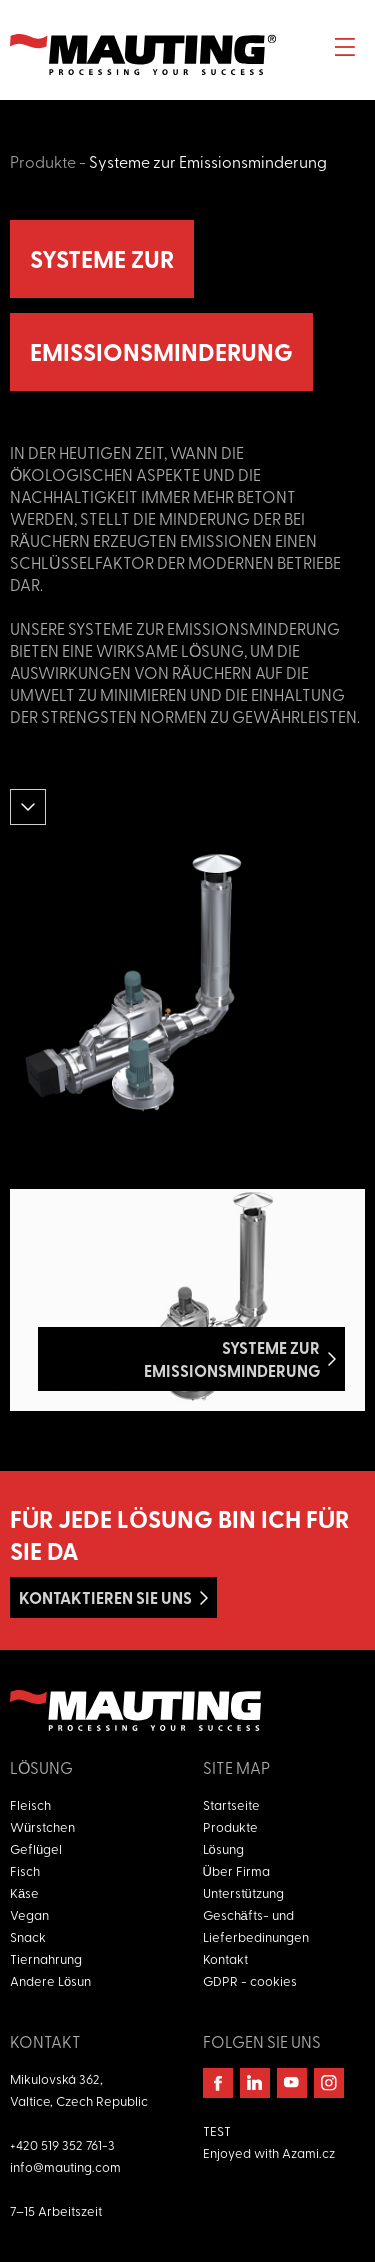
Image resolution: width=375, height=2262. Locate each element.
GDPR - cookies (250, 1980)
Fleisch (30, 1804)
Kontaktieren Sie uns (105, 1597)
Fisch (25, 1870)
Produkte (43, 161)
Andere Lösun (50, 1980)
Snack (28, 1936)
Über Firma (236, 1870)
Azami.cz (308, 2152)
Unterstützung (243, 1892)
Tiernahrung (46, 1958)
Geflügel (36, 1848)
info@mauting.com (65, 2166)
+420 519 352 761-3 (62, 2144)
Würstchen (42, 1826)
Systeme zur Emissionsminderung (208, 161)
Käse (24, 1892)
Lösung (223, 1848)
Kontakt (225, 1958)
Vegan (29, 1914)
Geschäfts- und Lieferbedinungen (256, 1925)
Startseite (231, 1804)
